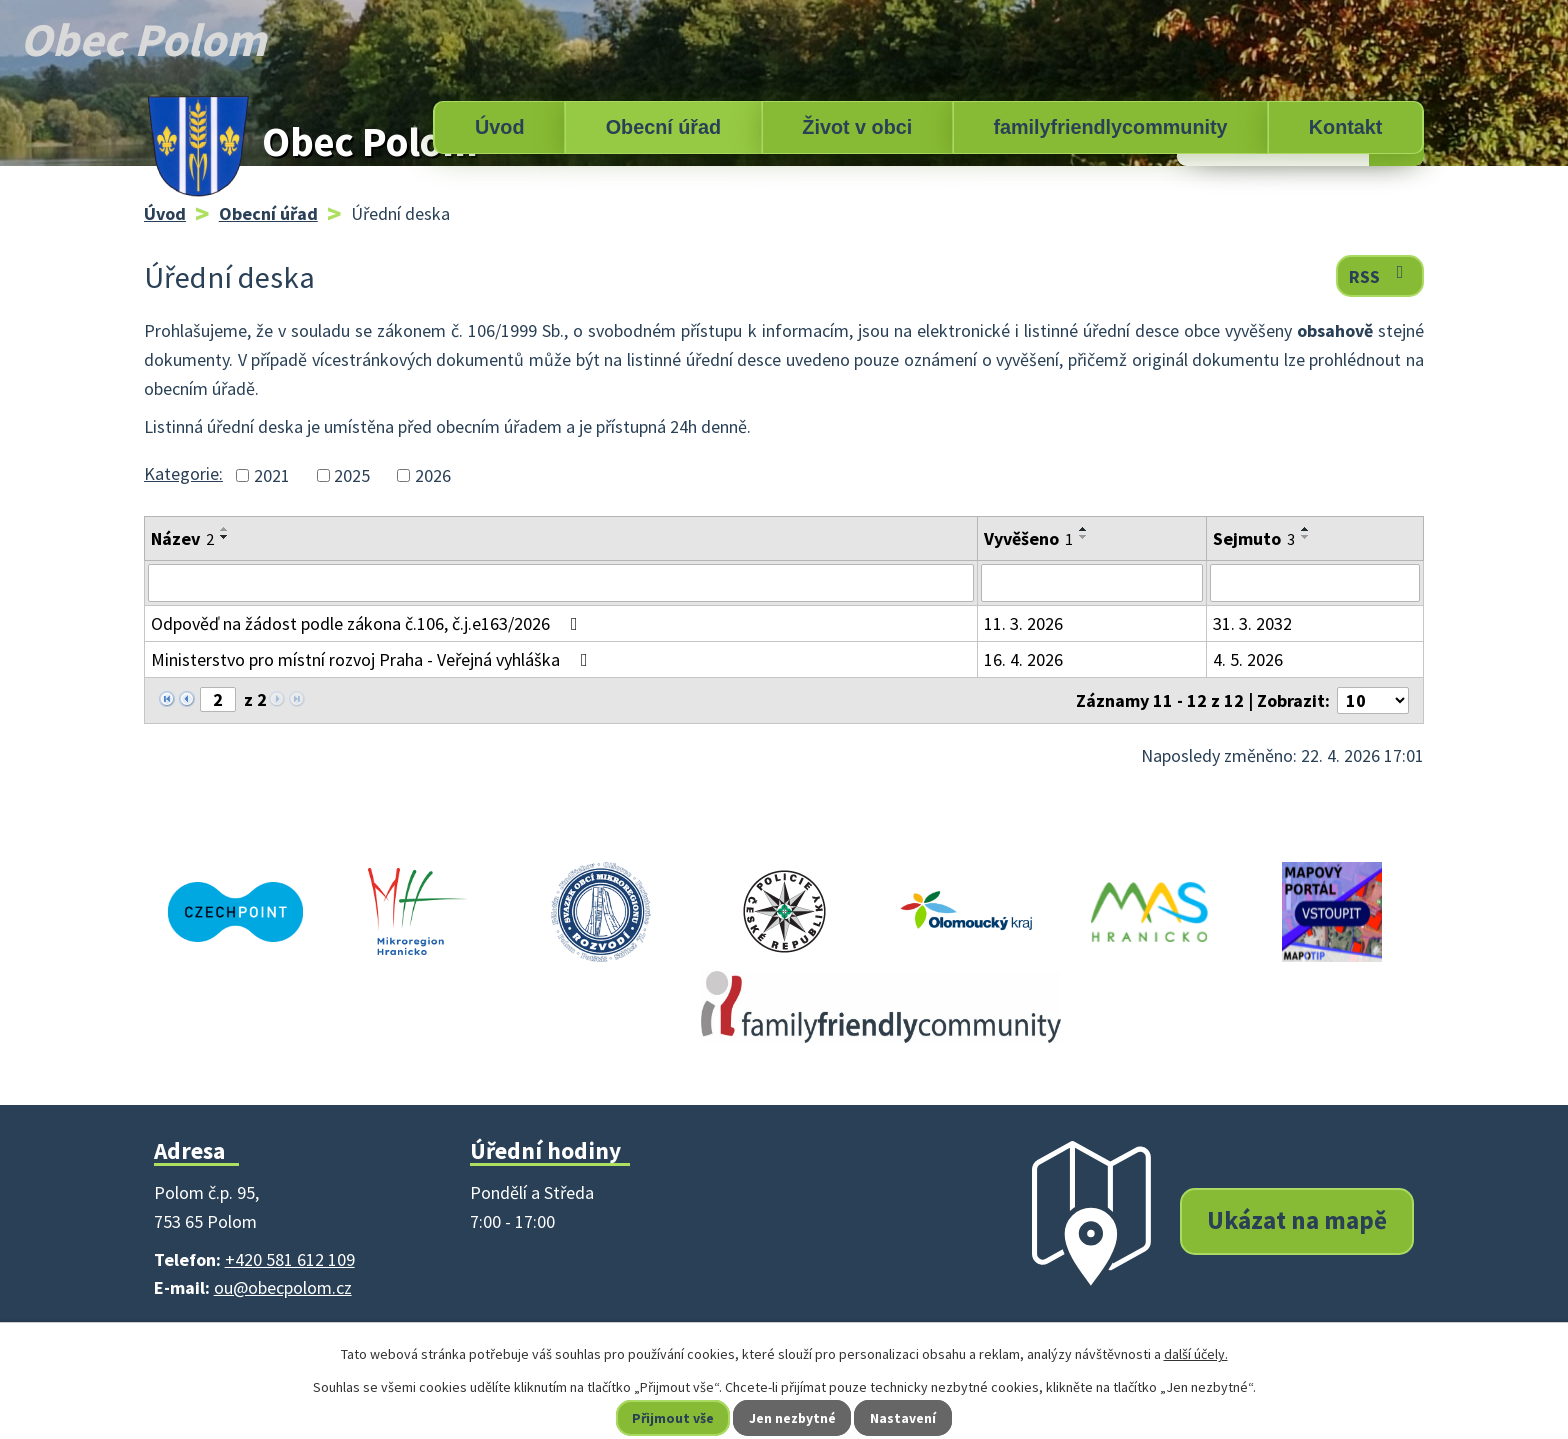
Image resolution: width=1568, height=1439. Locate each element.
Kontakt (1346, 127)
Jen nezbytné (793, 1418)
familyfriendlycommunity (1110, 127)
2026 (433, 475)
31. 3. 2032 (1252, 623)
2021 (272, 475)
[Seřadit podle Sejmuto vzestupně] (1306, 529)
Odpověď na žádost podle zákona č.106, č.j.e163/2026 (368, 623)
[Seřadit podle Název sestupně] (225, 537)
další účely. (1196, 1354)
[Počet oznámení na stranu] (1373, 700)
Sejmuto (1254, 538)
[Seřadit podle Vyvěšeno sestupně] (1084, 537)
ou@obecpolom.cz (283, 1287)
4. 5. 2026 (1248, 659)
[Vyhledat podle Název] (561, 583)
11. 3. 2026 (1023, 623)
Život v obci (857, 127)
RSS (1380, 275)
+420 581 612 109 (290, 1259)
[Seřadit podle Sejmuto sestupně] (1306, 537)
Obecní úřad (663, 127)
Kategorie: (183, 473)
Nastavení (905, 1418)
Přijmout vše (672, 1418)
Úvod (499, 127)
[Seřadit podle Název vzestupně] (225, 529)
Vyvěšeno (1028, 538)
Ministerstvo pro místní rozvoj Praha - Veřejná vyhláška (373, 659)
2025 (352, 475)
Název (182, 538)
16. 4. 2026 (1023, 659)
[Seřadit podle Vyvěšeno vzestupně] (1084, 529)
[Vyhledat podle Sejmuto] (1315, 583)
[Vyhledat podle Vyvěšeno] (1092, 583)
